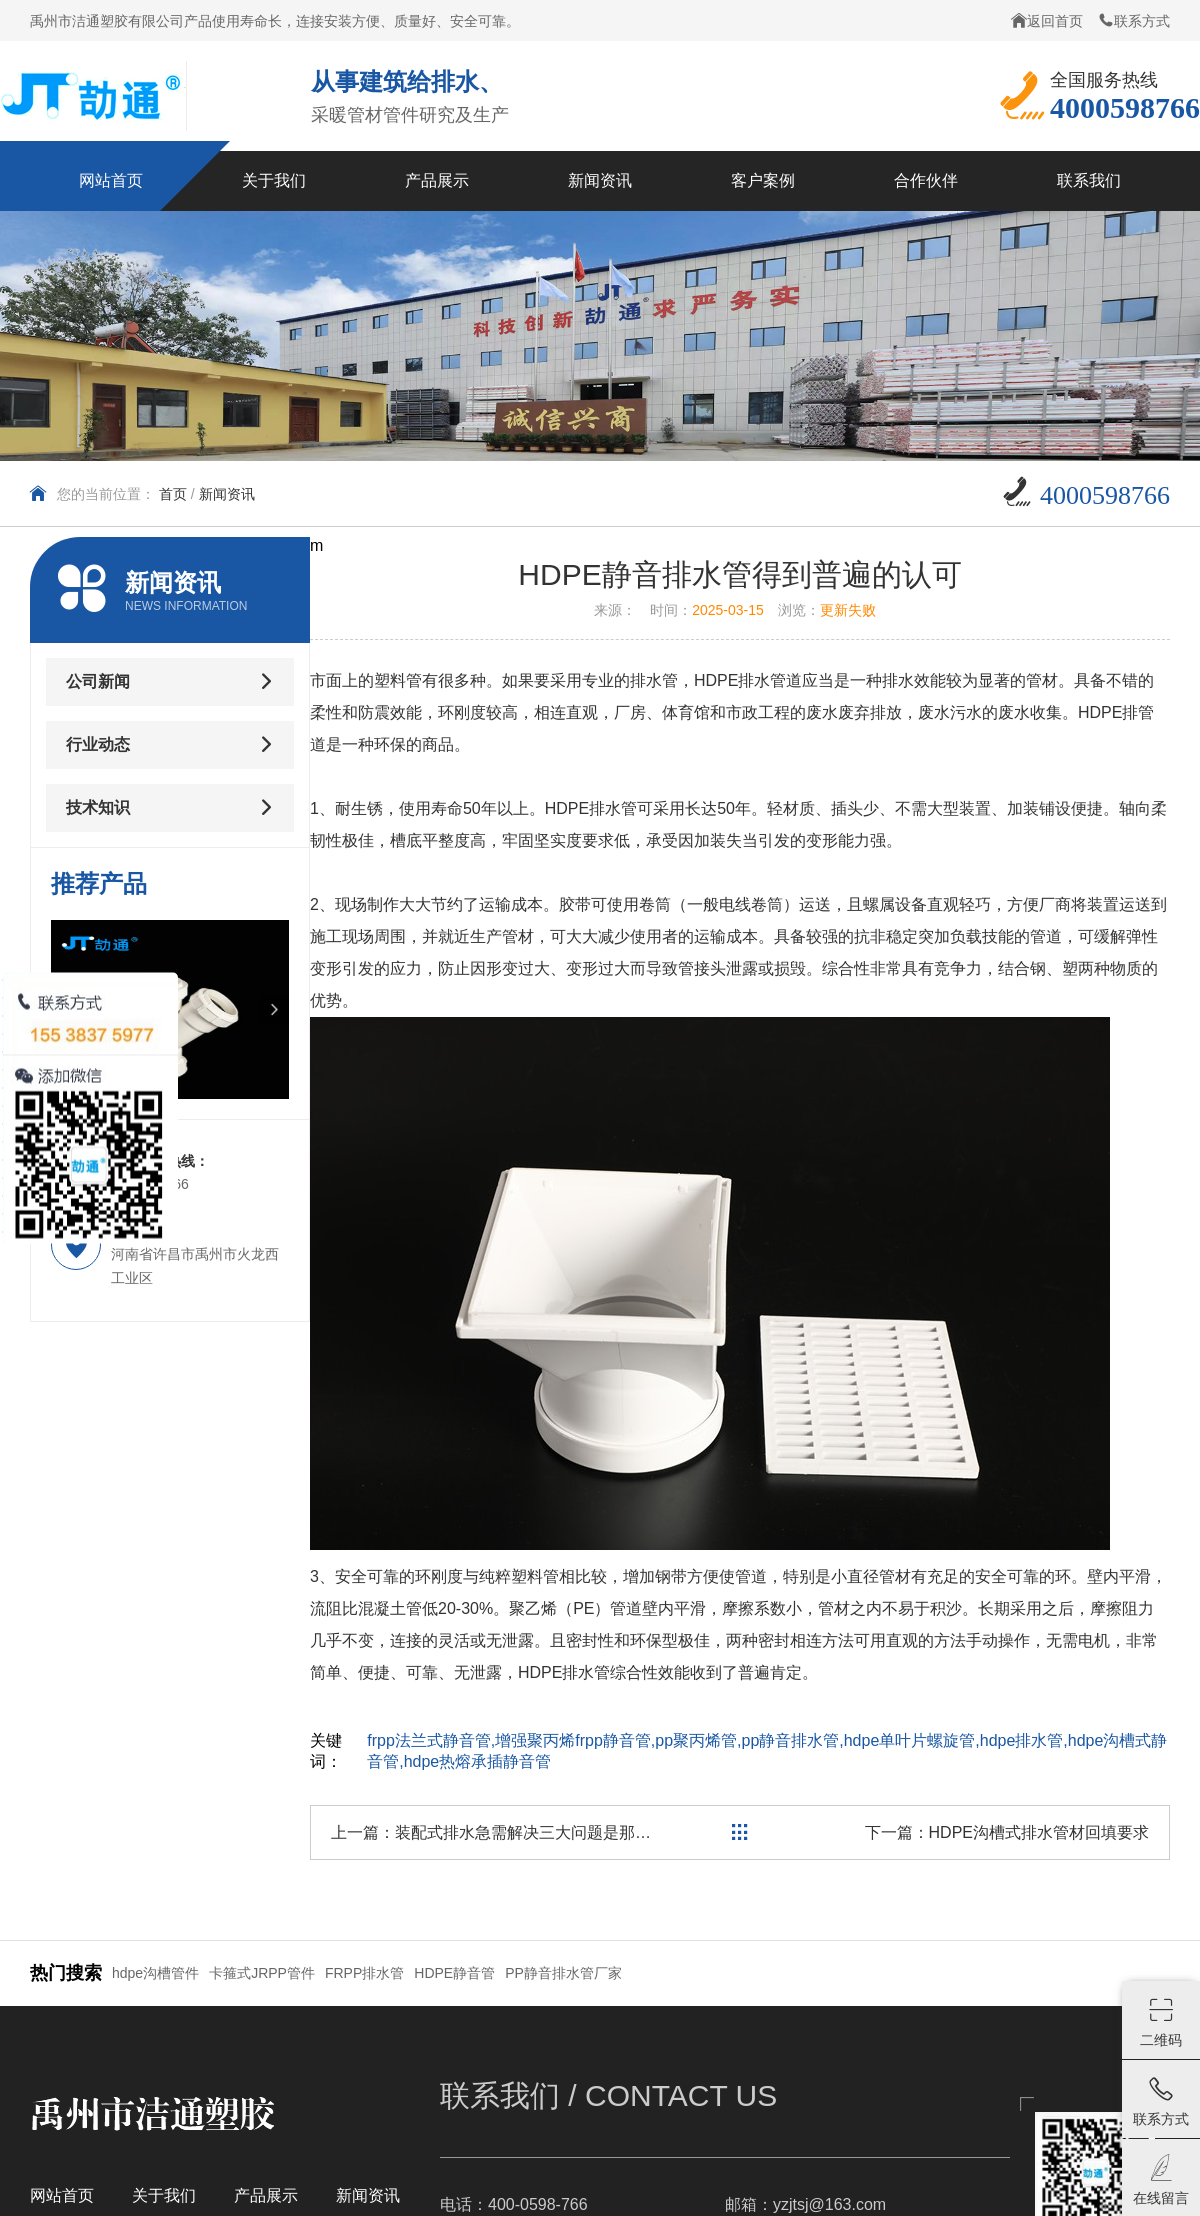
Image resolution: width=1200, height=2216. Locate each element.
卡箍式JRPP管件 (262, 1973)
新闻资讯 (227, 494)
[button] (274, 1009)
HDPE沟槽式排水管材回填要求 (1039, 1832)
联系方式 (1134, 20)
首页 (173, 494)
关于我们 (164, 2195)
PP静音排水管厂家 (563, 1973)
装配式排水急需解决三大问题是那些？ (531, 1832)
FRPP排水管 (364, 1973)
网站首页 (62, 2195)
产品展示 (266, 2195)
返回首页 (1047, 20)
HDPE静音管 (454, 1973)
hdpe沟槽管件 (155, 1973)
